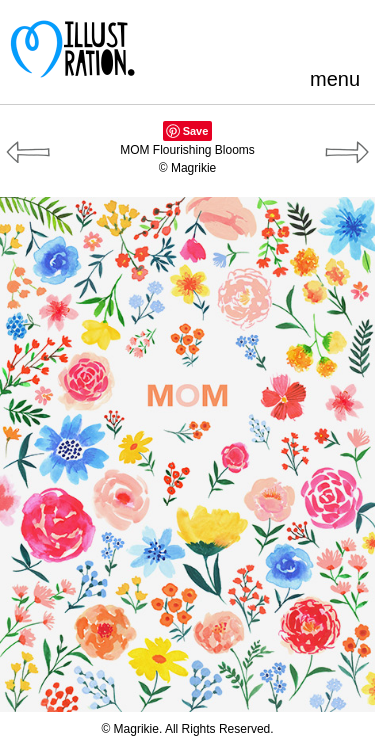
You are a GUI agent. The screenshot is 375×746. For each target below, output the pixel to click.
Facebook (250, 34)
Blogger (283, 34)
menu (335, 79)
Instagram (349, 34)
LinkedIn (316, 34)
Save (196, 131)
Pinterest (217, 34)
